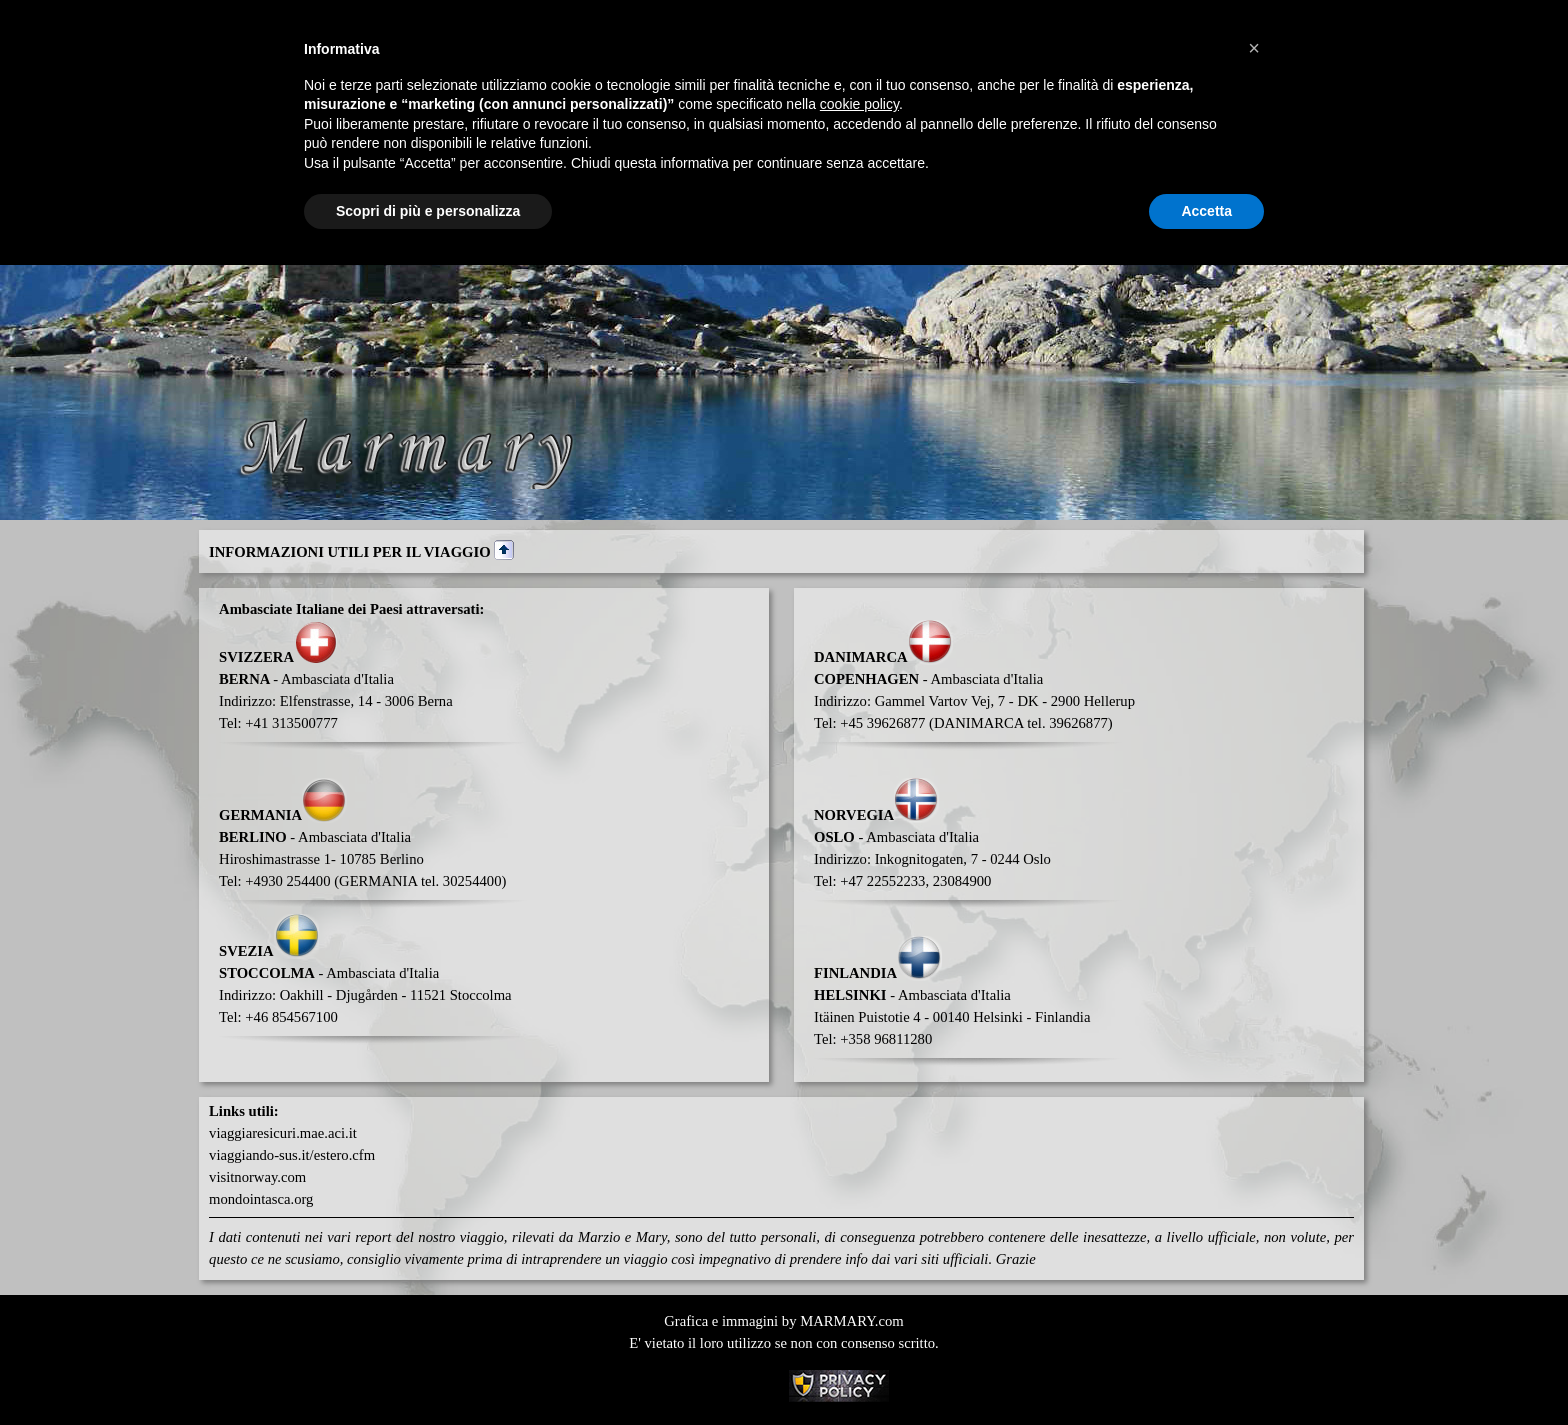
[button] (1254, 48)
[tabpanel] (781, 551)
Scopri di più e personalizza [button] (428, 211)
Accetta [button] (1206, 211)
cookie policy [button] (859, 104)
